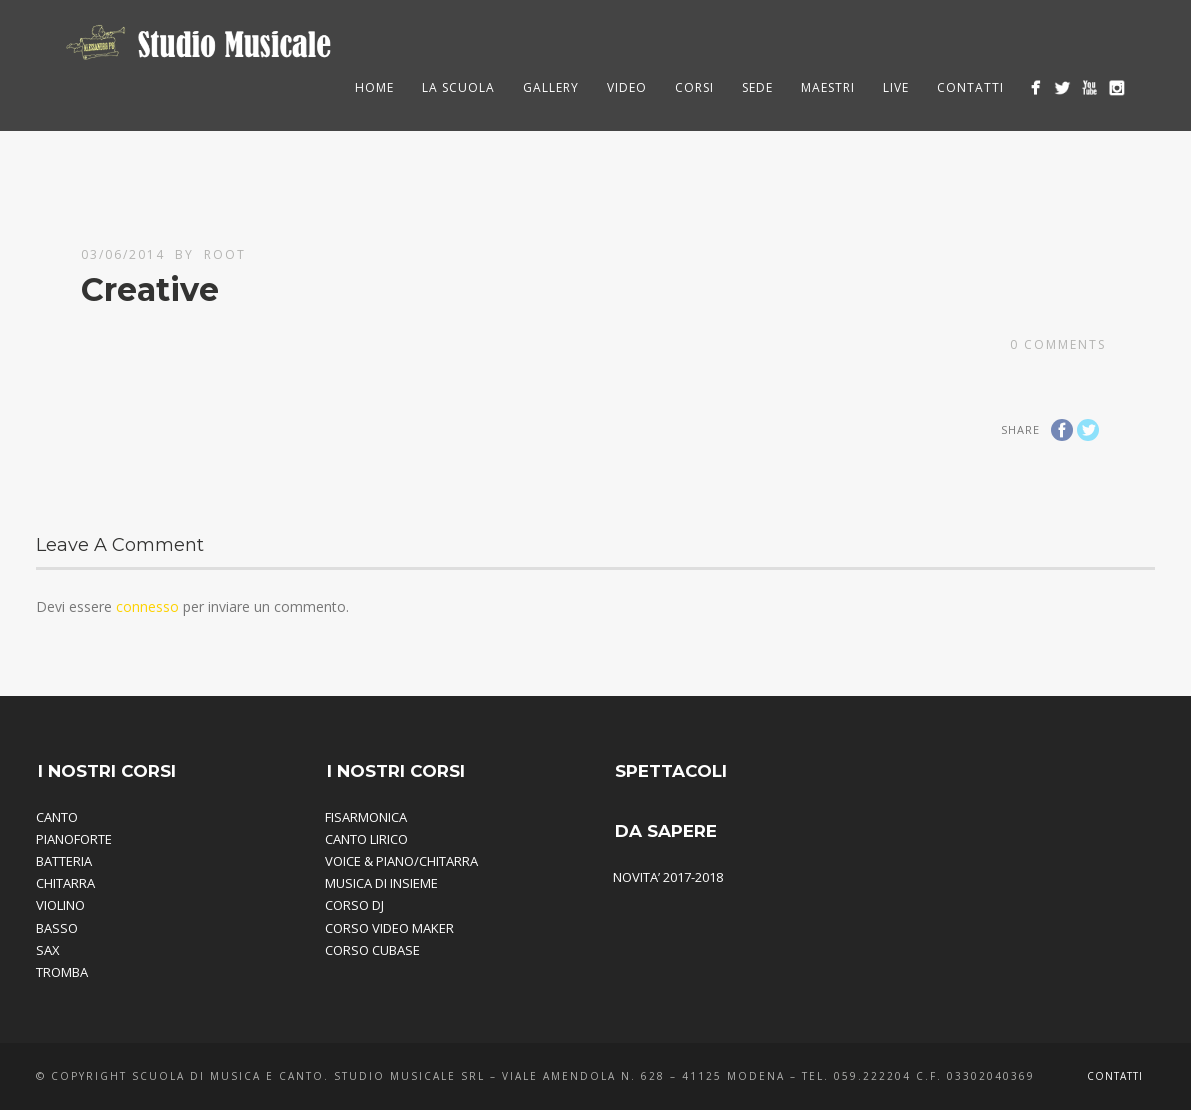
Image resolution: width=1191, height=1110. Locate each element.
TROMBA (62, 972)
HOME (374, 87)
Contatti (970, 87)
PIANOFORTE (74, 839)
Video (627, 87)
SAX (48, 950)
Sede (757, 87)
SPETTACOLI (671, 771)
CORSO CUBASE (372, 950)
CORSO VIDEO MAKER (389, 928)
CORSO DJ (354, 905)
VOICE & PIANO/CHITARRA (401, 861)
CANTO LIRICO (366, 839)
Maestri (828, 87)
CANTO (57, 817)
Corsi (694, 87)
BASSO (57, 928)
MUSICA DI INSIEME (381, 883)
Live (896, 87)
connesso (147, 606)
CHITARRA (65, 883)
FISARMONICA (366, 817)
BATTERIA (64, 861)
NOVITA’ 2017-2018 (668, 877)
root (225, 254)
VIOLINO (60, 905)
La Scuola (458, 87)
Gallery (551, 87)
